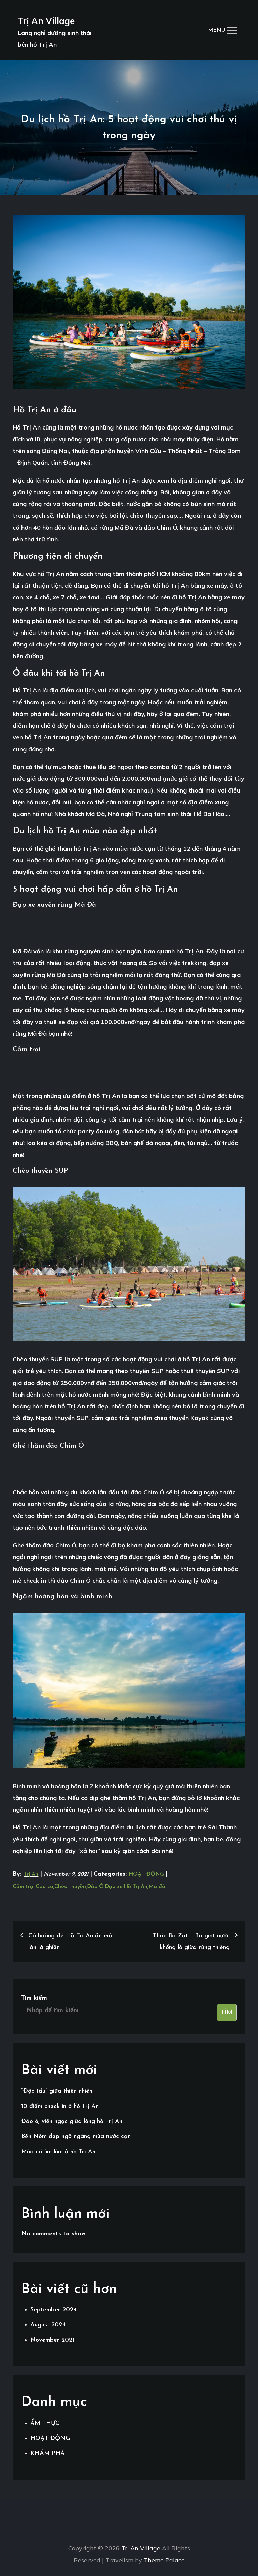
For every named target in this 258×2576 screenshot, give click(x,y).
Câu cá (44, 1886)
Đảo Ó (95, 1886)
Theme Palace (164, 2560)
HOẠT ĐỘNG (146, 1874)
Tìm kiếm (34, 1998)
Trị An (31, 1874)
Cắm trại (24, 1886)
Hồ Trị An (135, 1886)
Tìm (226, 2012)
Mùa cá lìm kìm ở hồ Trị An (58, 2152)
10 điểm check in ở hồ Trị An (60, 2106)
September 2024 (53, 2310)
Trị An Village (46, 21)
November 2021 (52, 2340)
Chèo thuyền (70, 1886)
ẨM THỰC (44, 2423)
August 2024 (48, 2325)
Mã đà (156, 1886)
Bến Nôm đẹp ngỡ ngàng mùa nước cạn (76, 2136)
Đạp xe (114, 1886)
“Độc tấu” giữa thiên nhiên (56, 2091)
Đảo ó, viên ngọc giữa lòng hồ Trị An (71, 2121)
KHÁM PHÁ (47, 2453)
